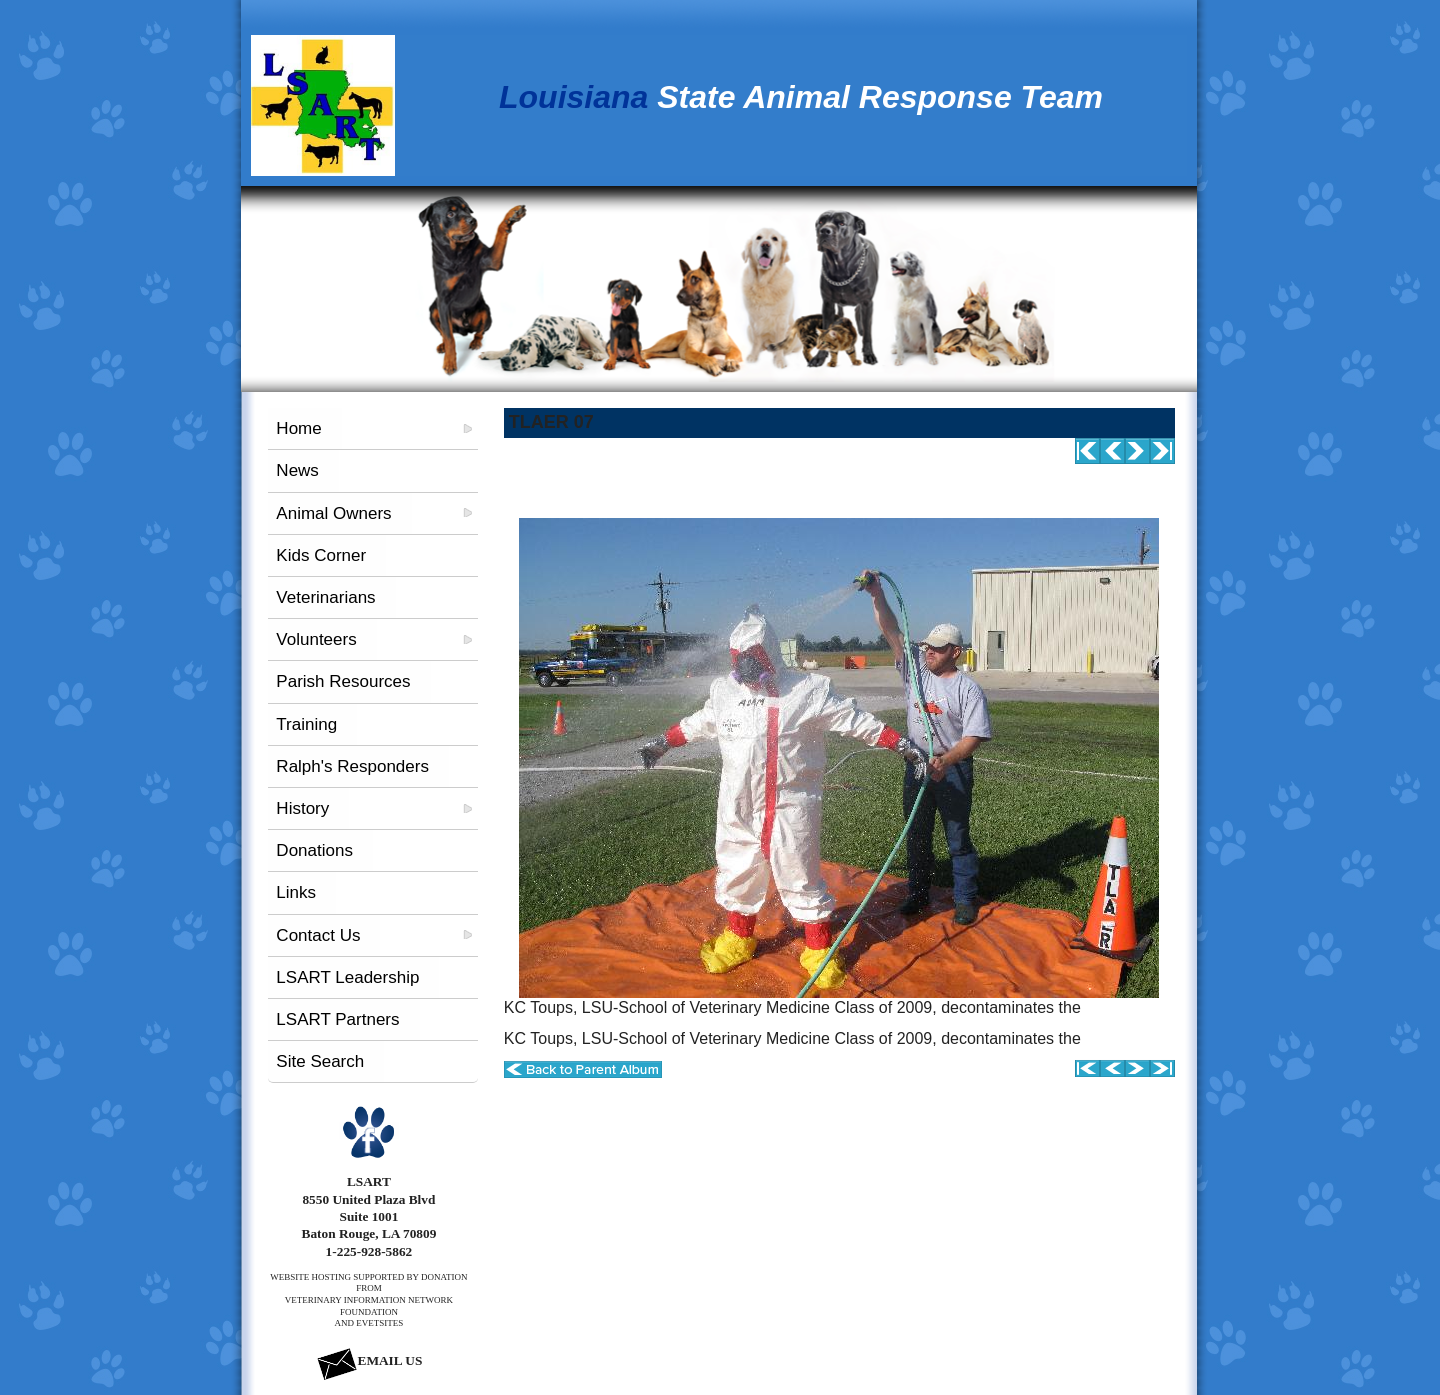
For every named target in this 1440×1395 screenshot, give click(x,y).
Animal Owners (333, 513)
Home (298, 428)
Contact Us (318, 935)
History (302, 808)
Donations (314, 850)
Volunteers (316, 639)
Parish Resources (343, 681)
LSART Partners (337, 1019)
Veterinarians (325, 597)
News (297, 470)
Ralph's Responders (352, 766)
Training (306, 724)
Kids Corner (321, 555)
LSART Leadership (347, 977)
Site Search (320, 1061)
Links (296, 892)
